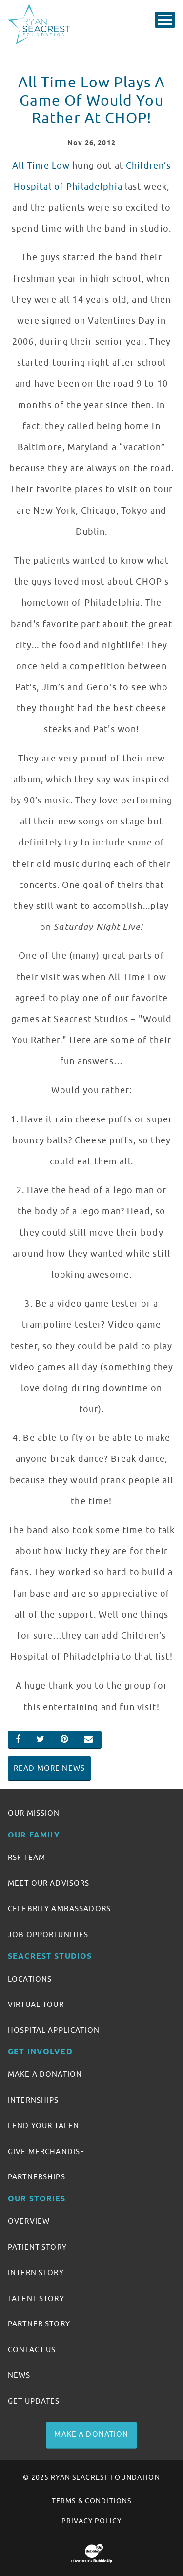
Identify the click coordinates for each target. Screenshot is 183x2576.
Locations (30, 1979)
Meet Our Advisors (48, 1883)
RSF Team (26, 1857)
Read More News (49, 1768)
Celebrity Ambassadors (59, 1909)
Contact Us (32, 2350)
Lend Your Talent (45, 2126)
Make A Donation (45, 2074)
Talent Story (36, 2298)
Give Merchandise (46, 2151)
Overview (29, 2221)
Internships (33, 2100)
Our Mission (34, 1813)
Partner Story (39, 2324)
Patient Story (37, 2247)
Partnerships (36, 2177)
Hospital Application (54, 2030)
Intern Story (36, 2273)
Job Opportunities (48, 1935)
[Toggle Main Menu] (165, 20)
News (19, 2375)
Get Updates (34, 2401)
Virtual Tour (36, 2004)
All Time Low (41, 165)
